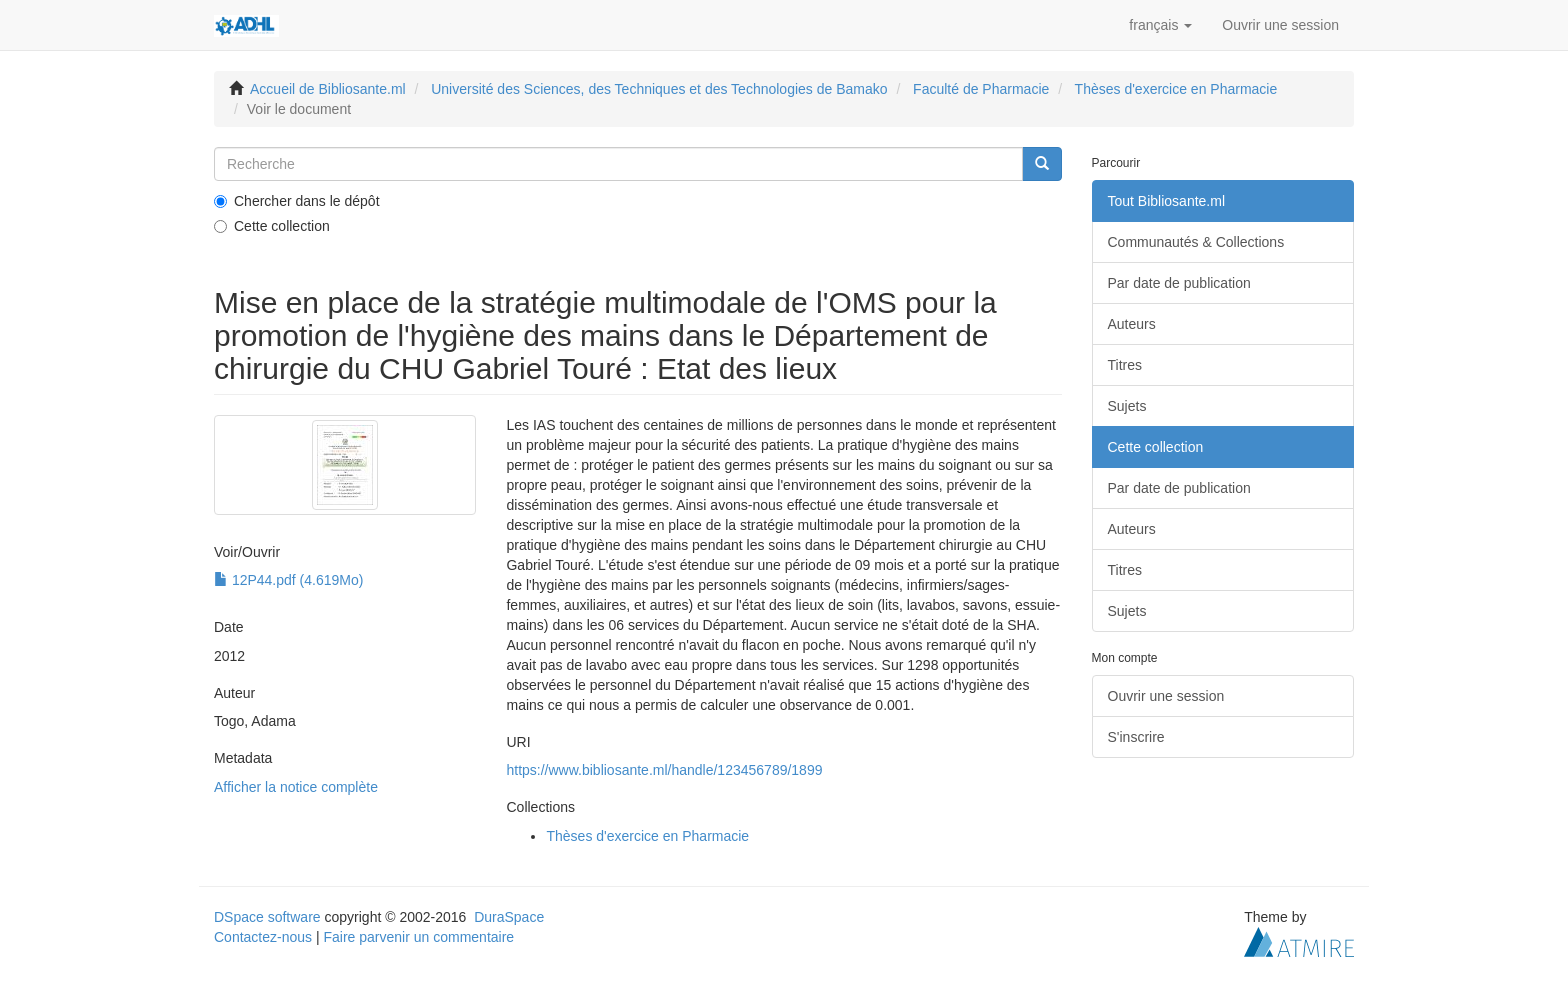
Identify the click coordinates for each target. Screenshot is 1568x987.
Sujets (1127, 406)
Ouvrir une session (1166, 696)
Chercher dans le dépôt (297, 201)
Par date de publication (1179, 283)
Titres (1125, 365)
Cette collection (272, 226)
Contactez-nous (263, 937)
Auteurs (1132, 324)
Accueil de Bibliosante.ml (328, 89)
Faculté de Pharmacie (981, 89)
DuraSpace (509, 917)
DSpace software (267, 917)
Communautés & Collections (1196, 242)
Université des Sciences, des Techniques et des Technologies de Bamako (659, 89)
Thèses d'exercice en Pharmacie (1176, 89)
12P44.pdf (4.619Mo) (288, 580)
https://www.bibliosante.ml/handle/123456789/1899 (664, 770)
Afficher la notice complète (296, 787)
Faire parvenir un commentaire (418, 937)
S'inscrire (1136, 737)
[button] (1160, 25)
